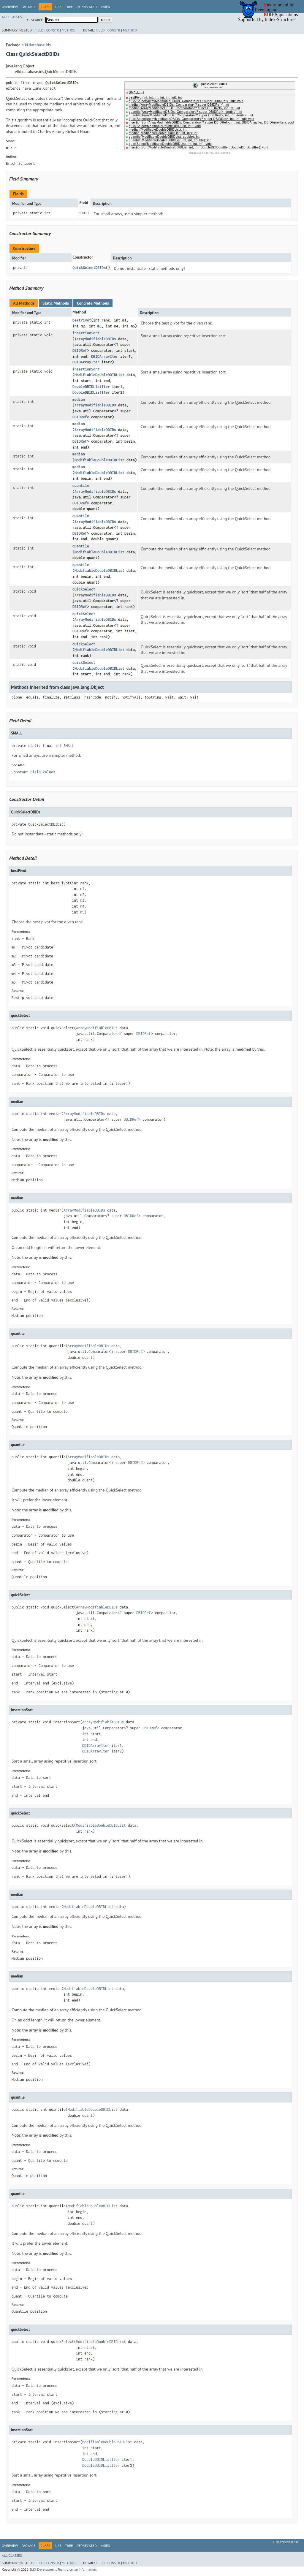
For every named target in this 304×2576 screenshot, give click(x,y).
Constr (52, 30)
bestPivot (81, 320)
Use (58, 6)
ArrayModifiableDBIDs (95, 339)
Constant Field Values (33, 772)
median (78, 399)
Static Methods (55, 303)
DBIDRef (79, 350)
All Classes (12, 17)
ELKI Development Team (47, 2569)
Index (105, 6)
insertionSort (85, 333)
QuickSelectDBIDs (89, 267)
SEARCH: (37, 20)
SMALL (84, 213)
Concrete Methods (93, 303)
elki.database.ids (36, 45)
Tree (69, 6)
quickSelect (83, 589)
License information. (82, 2569)
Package (28, 6)
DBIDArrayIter (104, 356)
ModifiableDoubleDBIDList (99, 375)
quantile (80, 485)
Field (38, 30)
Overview (10, 6)
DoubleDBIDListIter (91, 386)
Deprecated (87, 6)
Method (69, 30)
